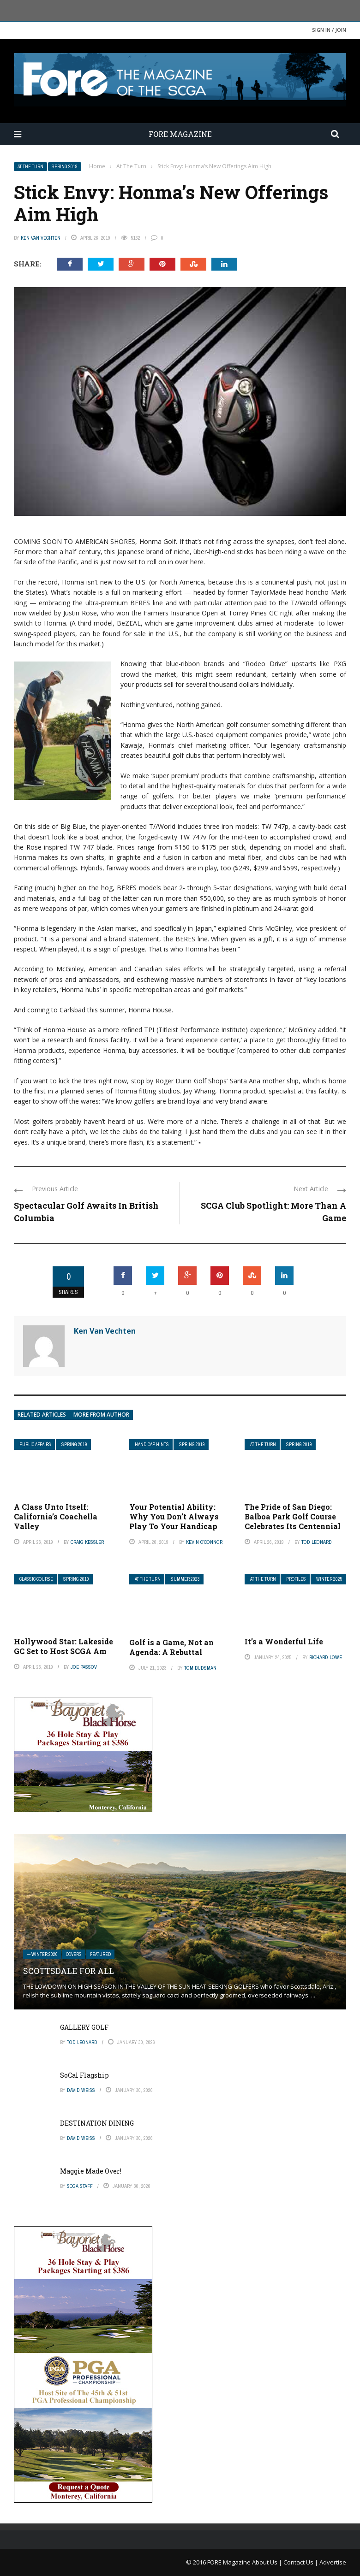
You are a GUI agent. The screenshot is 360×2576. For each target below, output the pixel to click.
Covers (74, 1954)
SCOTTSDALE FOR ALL (68, 1970)
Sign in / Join (329, 29)
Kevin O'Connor (204, 1542)
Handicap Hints (152, 1445)
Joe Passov (84, 1667)
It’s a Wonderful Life (284, 1641)
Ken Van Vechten (40, 238)
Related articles (42, 1414)
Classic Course (36, 1579)
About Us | (267, 2562)
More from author (101, 1414)
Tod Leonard (316, 1542)
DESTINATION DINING (97, 2123)
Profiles (296, 1579)
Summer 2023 (185, 1579)
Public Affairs (35, 1445)
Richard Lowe (325, 1657)
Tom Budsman (200, 1668)
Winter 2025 (329, 1579)
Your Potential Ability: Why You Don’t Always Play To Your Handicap (174, 1516)
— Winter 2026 (42, 1954)
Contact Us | (301, 2562)
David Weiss (81, 2090)
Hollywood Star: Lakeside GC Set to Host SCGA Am (63, 1646)
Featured (100, 1954)
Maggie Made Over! (90, 2171)
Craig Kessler (87, 1542)
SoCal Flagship (84, 2075)
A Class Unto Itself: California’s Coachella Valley (55, 1516)
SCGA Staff (80, 2186)
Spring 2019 (65, 167)
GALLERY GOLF (84, 2027)
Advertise (332, 2562)
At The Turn (30, 167)
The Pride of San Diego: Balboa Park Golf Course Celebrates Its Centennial (293, 1516)
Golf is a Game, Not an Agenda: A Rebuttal (171, 1647)
